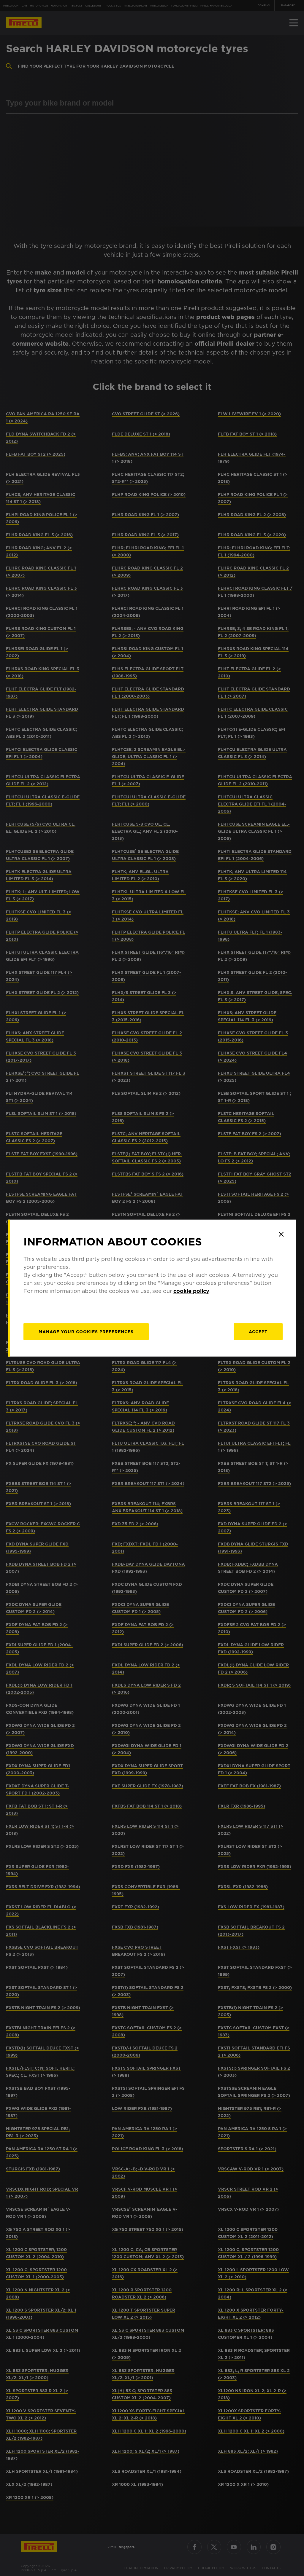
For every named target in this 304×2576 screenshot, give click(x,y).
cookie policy (191, 1291)
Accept (258, 1331)
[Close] (281, 1234)
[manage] (86, 1331)
